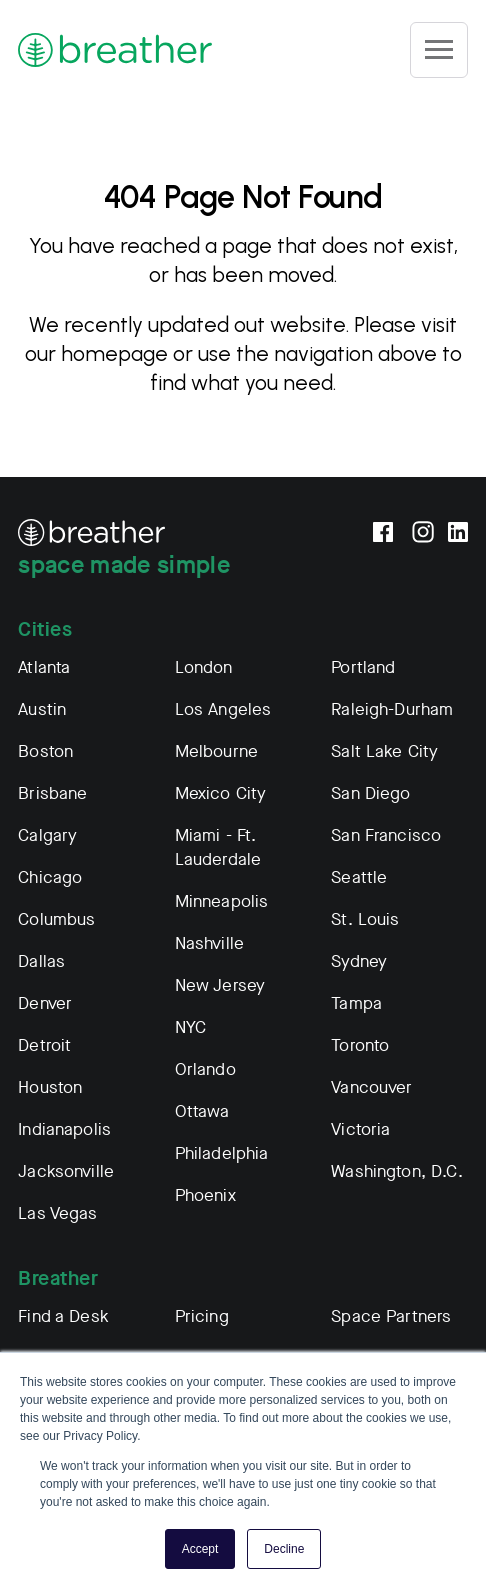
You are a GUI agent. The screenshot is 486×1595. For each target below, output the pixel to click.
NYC (190, 1027)
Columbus (56, 919)
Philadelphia (222, 1153)
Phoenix (205, 1195)
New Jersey (220, 985)
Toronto (360, 1045)
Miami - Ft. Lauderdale (218, 847)
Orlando (205, 1069)
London (204, 667)
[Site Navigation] (439, 50)
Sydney (359, 961)
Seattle (359, 877)
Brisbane (52, 793)
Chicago (50, 877)
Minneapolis (222, 901)
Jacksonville (66, 1171)
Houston (50, 1087)
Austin (42, 709)
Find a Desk (63, 1316)
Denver (45, 1003)
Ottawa (202, 1111)
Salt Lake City (384, 751)
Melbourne (216, 751)
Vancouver (371, 1087)
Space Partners (391, 1316)
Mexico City (221, 793)
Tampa (356, 1003)
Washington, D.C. (396, 1171)
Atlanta (44, 667)
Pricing (202, 1316)
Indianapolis (64, 1129)
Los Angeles (223, 709)
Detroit (44, 1045)
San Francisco (386, 835)
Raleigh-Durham (392, 709)
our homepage (96, 353)
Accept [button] (200, 1549)
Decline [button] (284, 1549)
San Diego (370, 793)
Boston (45, 751)
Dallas (41, 961)
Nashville (209, 943)
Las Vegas (57, 1213)
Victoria (360, 1129)
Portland (363, 667)
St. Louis (365, 919)
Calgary (47, 835)
